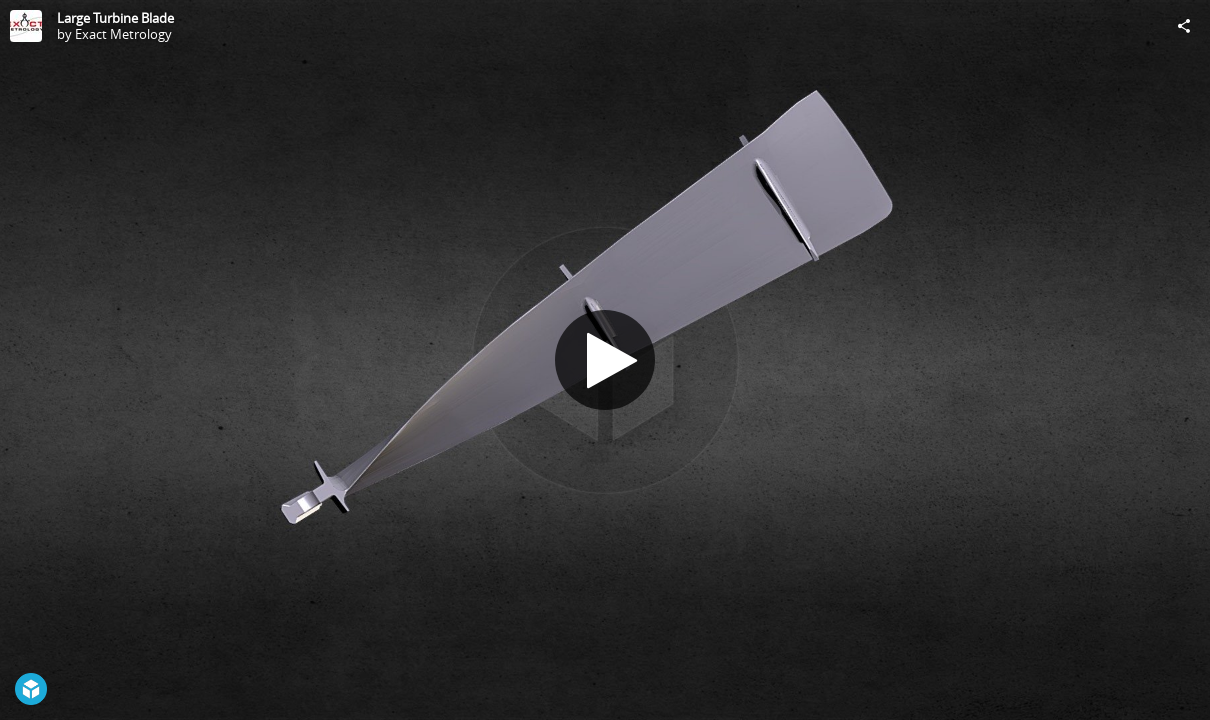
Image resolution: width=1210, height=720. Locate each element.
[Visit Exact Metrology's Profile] (26, 26)
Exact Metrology (123, 34)
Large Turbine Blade (115, 18)
